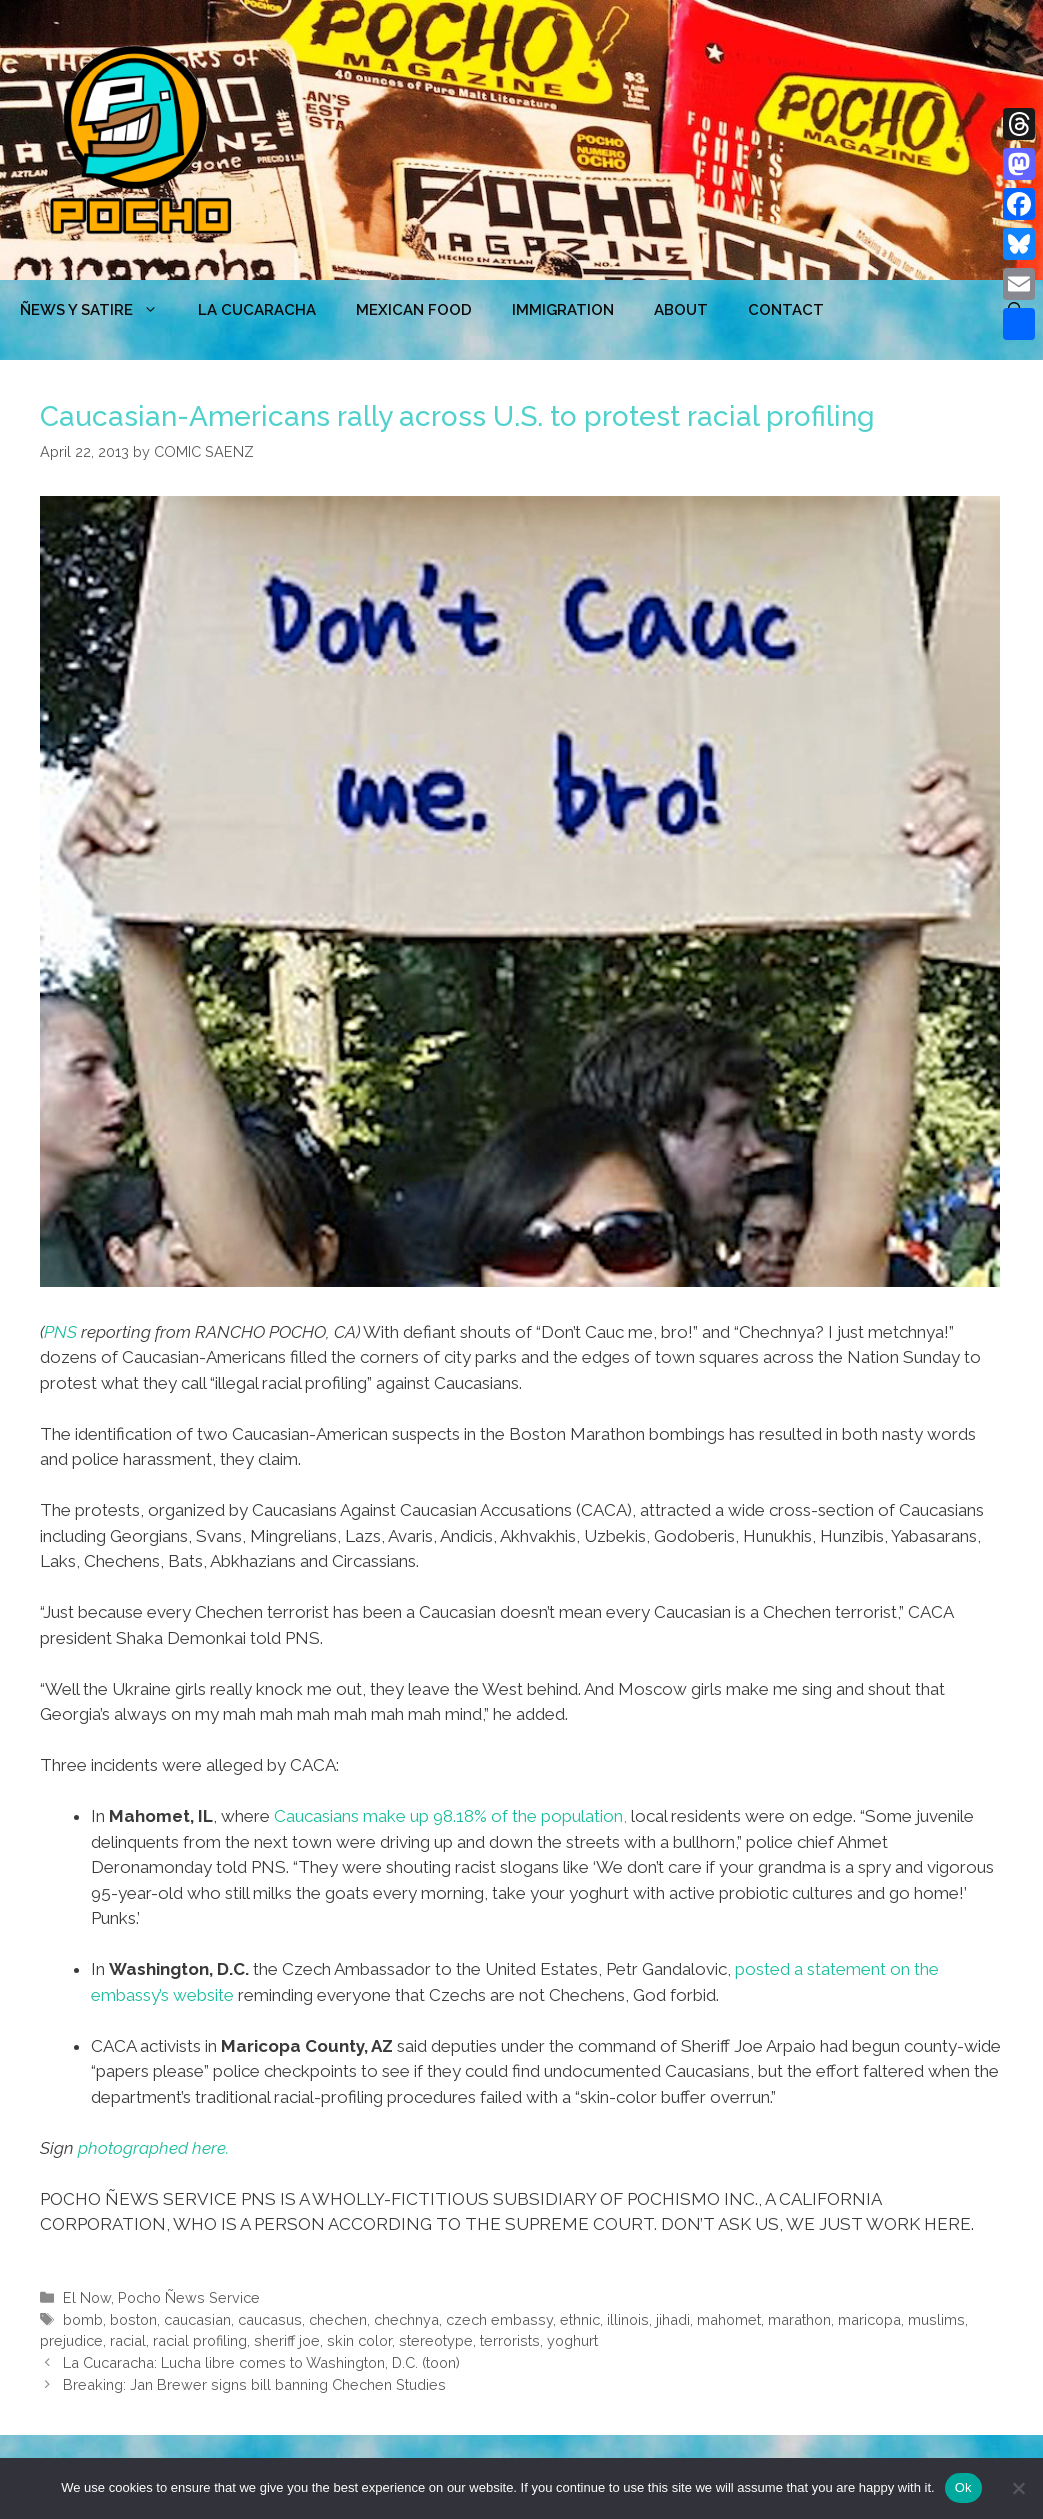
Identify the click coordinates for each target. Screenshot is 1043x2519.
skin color (359, 2340)
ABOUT (681, 310)
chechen (338, 2319)
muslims (936, 2319)
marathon (799, 2319)
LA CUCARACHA (257, 310)
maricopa (869, 2319)
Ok (963, 2487)
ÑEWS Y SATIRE (99, 310)
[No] (1018, 2488)
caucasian (197, 2319)
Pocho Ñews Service (189, 2297)
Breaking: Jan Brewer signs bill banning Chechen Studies (254, 2384)
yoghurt (572, 2340)
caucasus (270, 2319)
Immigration (563, 310)
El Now (87, 2297)
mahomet (729, 2319)
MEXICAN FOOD (414, 310)
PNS (60, 1332)
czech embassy (499, 2319)
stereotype (436, 2340)
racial (128, 2340)
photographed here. (153, 2148)
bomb (83, 2319)
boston (133, 2319)
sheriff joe (287, 2340)
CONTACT (786, 310)
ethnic (580, 2319)
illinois (628, 2319)
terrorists (510, 2340)
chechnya (406, 2319)
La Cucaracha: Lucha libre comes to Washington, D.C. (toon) (261, 2362)
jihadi (673, 2319)
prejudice (71, 2340)
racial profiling (200, 2340)
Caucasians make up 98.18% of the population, (450, 1816)
